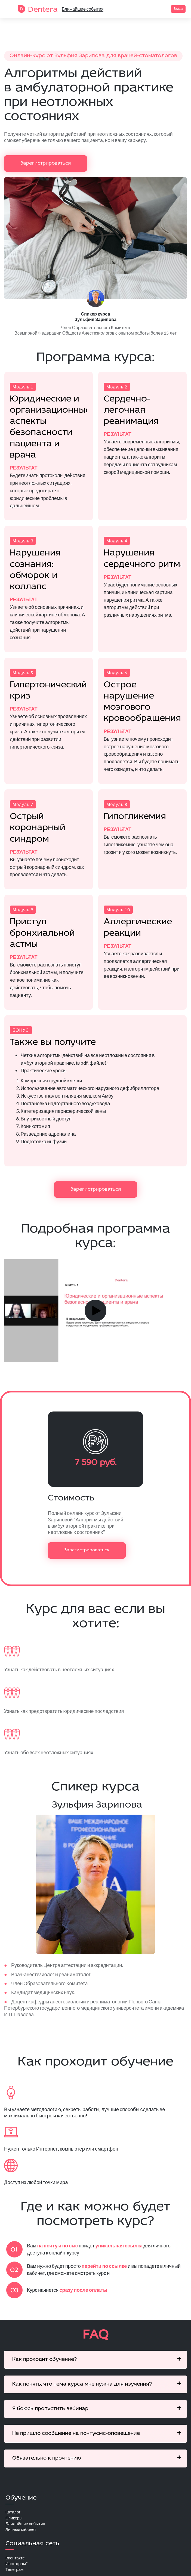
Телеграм (14, 2572)
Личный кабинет (21, 2531)
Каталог (13, 2513)
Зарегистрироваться (45, 163)
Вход (178, 9)
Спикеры (14, 2519)
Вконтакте (15, 2560)
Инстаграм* (17, 2566)
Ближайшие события (82, 8)
